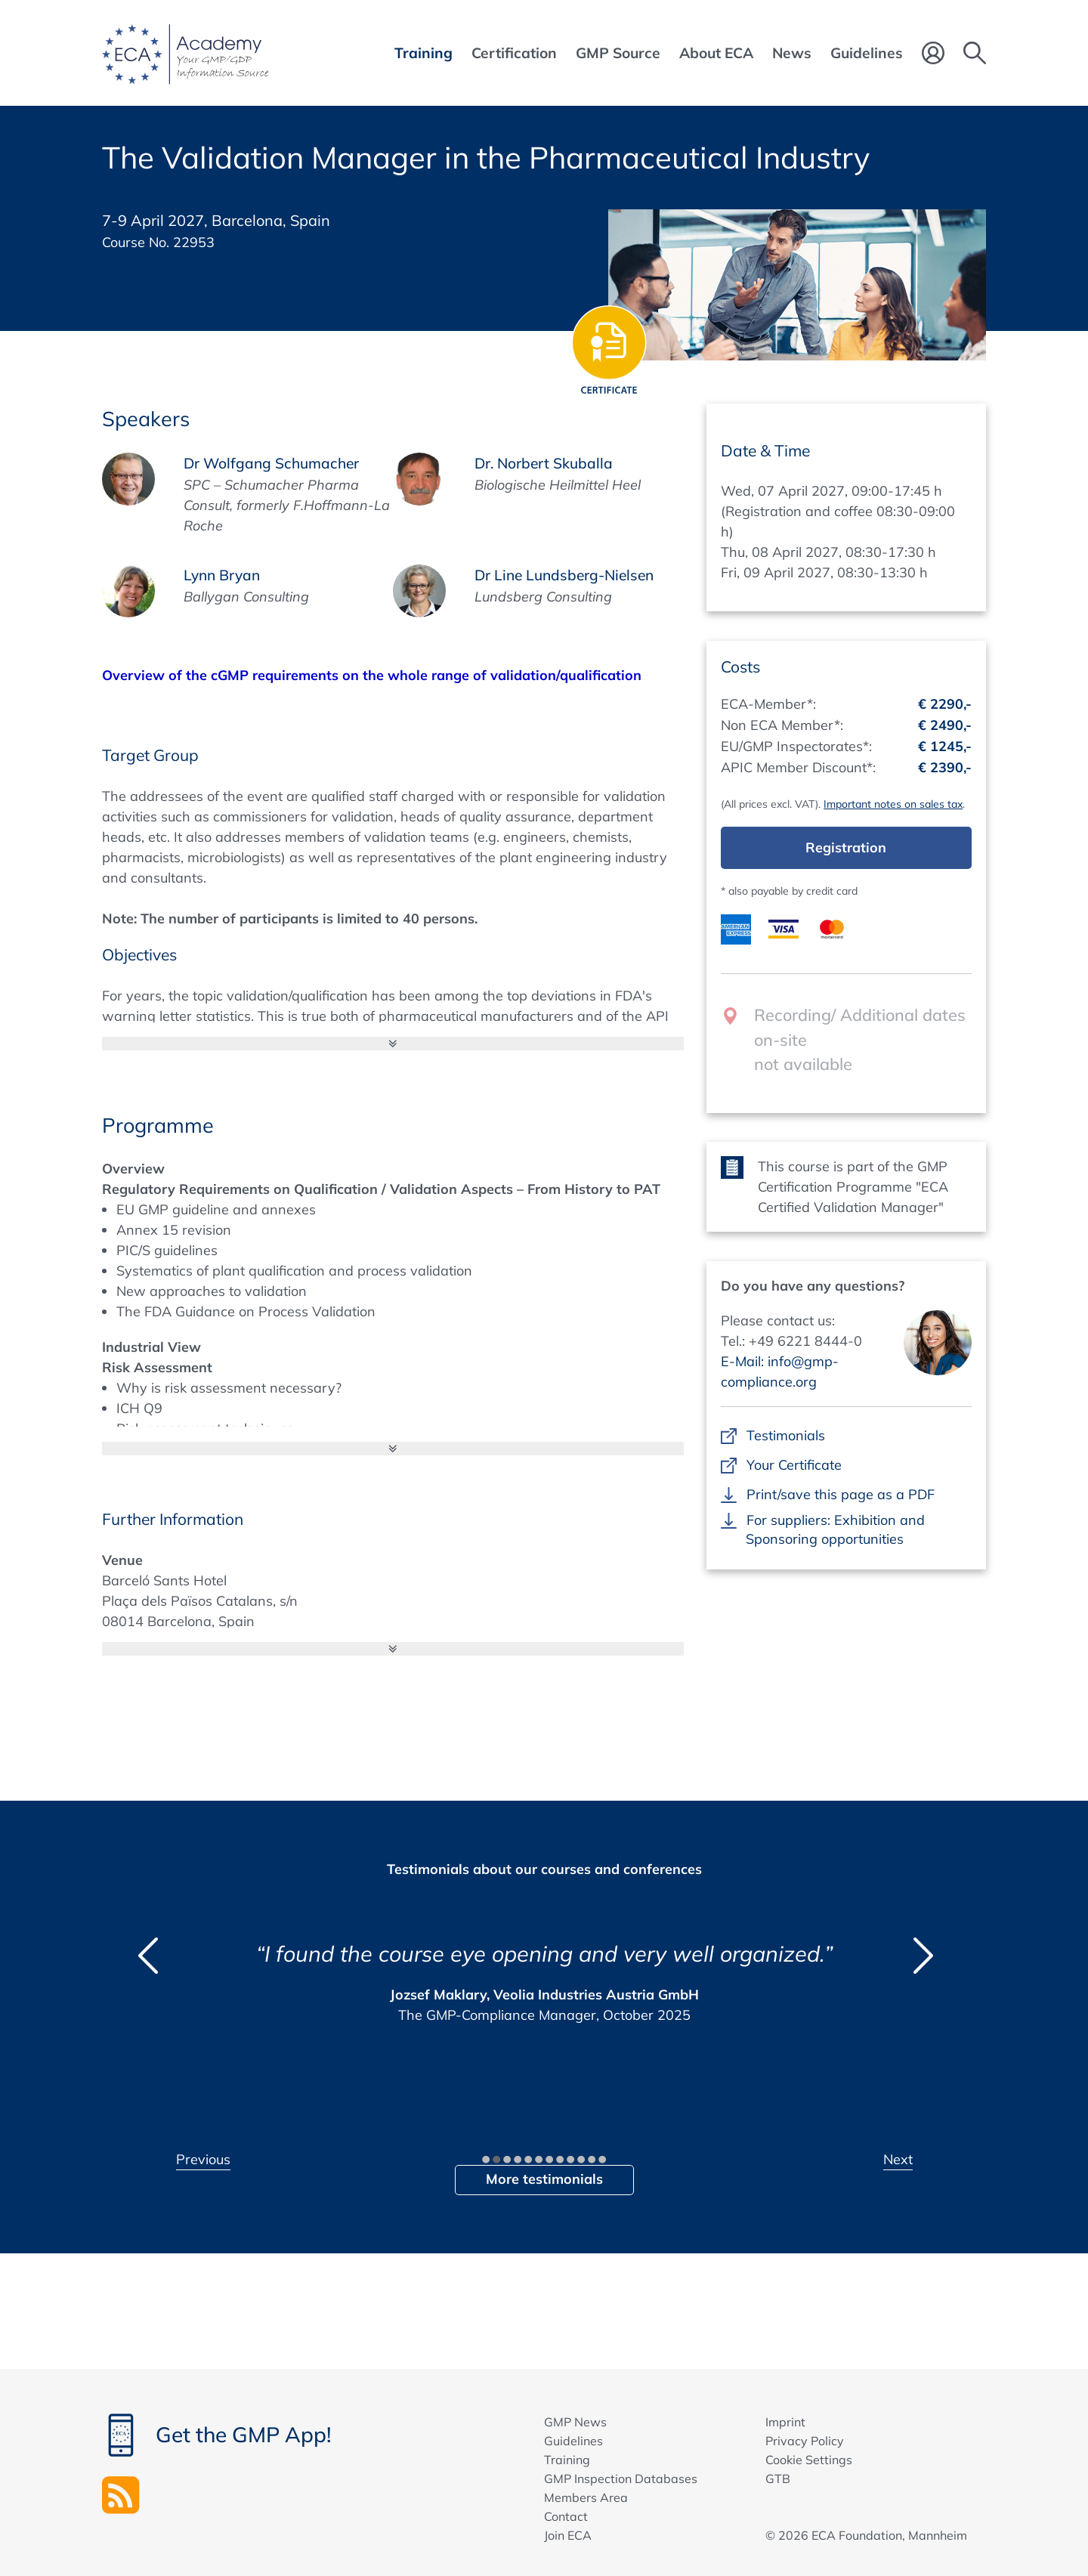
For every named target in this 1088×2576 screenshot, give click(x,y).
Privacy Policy (804, 2440)
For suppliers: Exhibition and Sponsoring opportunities (835, 1529)
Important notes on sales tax (893, 804)
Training (567, 2459)
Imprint (785, 2421)
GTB (777, 2478)
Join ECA (568, 2535)
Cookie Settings (808, 2459)
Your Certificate (794, 1465)
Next (898, 2159)
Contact (566, 2516)
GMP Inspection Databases (620, 2478)
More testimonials (544, 2179)
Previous (203, 2159)
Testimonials (785, 1435)
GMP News (575, 2421)
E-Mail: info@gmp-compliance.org (780, 1371)
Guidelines (573, 2440)
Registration (845, 847)
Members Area (586, 2497)
